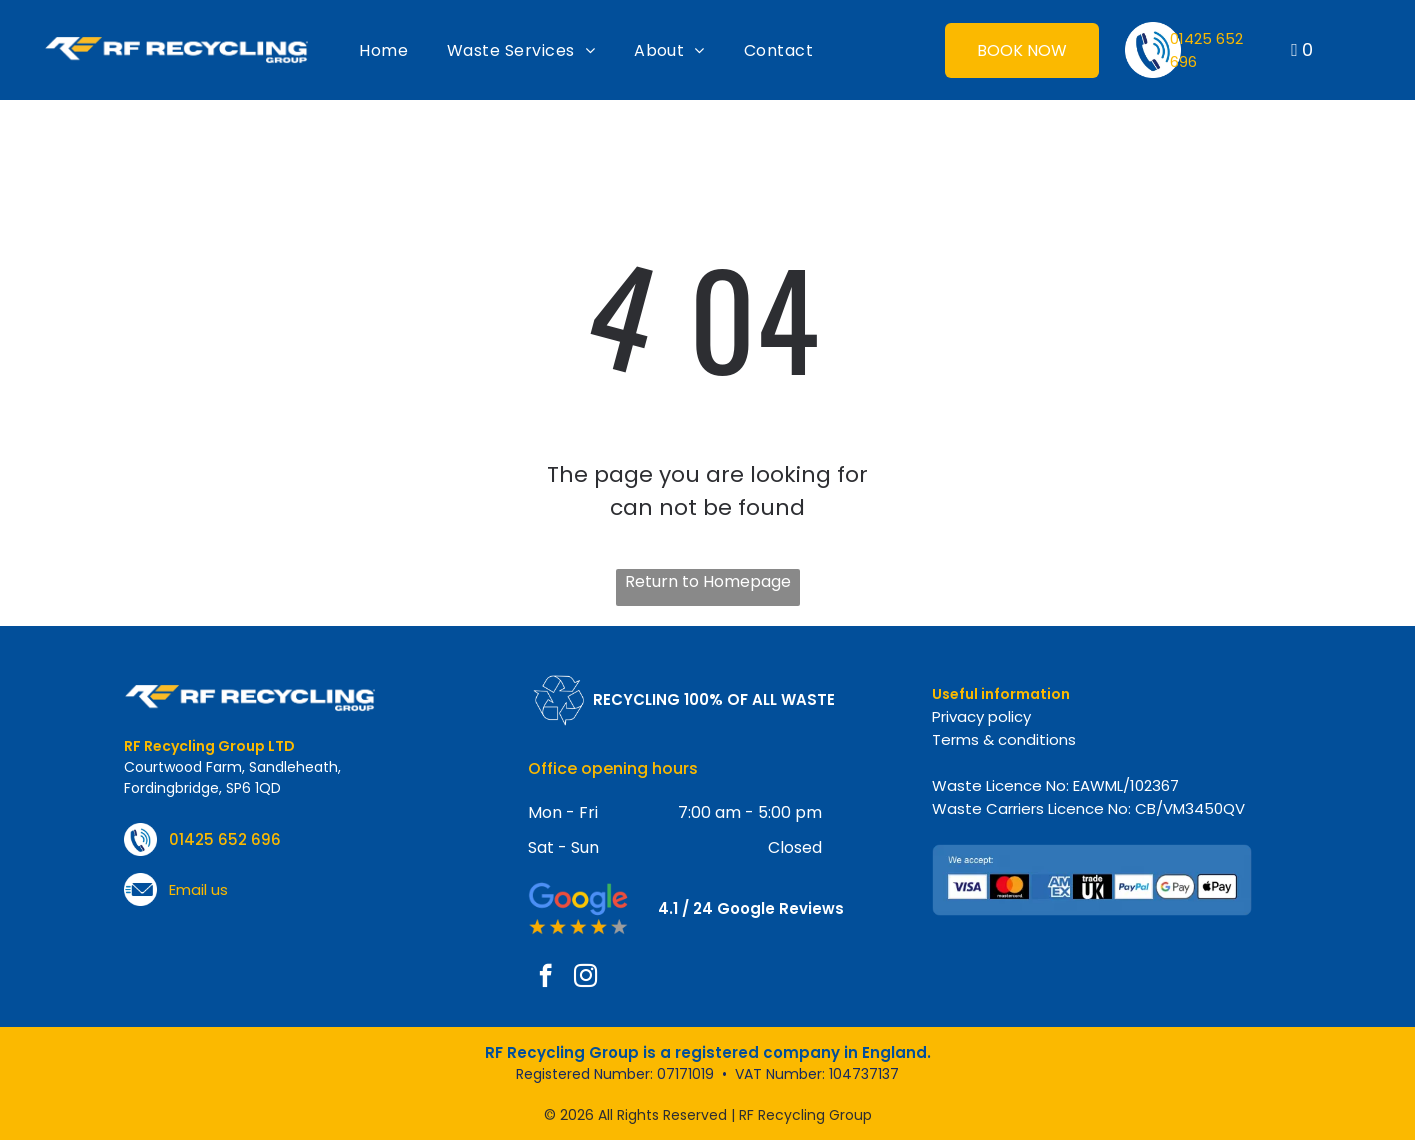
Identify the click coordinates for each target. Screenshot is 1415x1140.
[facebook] (545, 978)
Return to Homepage (708, 581)
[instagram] (585, 978)
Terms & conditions (1004, 739)
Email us (198, 889)
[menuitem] (383, 50)
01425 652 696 (225, 839)
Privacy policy (981, 716)
